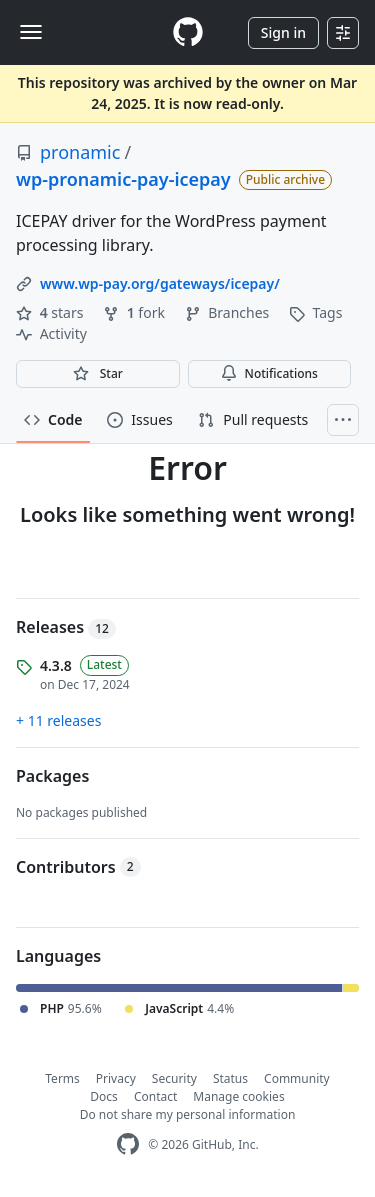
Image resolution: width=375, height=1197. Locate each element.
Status (230, 1078)
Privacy (116, 1078)
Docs (104, 1096)
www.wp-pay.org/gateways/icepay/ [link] (160, 283)
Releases (66, 627)
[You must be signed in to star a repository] (98, 374)
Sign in (283, 32)
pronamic (80, 152)
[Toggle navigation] (31, 32)
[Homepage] (188, 32)
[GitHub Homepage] (128, 1144)
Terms (62, 1078)
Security (174, 1078)
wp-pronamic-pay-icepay (123, 179)
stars (51, 312)
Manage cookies (238, 1096)
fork (135, 312)
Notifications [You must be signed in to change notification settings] (269, 373)
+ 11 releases (58, 720)
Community (297, 1078)
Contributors (78, 867)
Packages (52, 776)
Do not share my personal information (188, 1114)
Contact (155, 1096)
